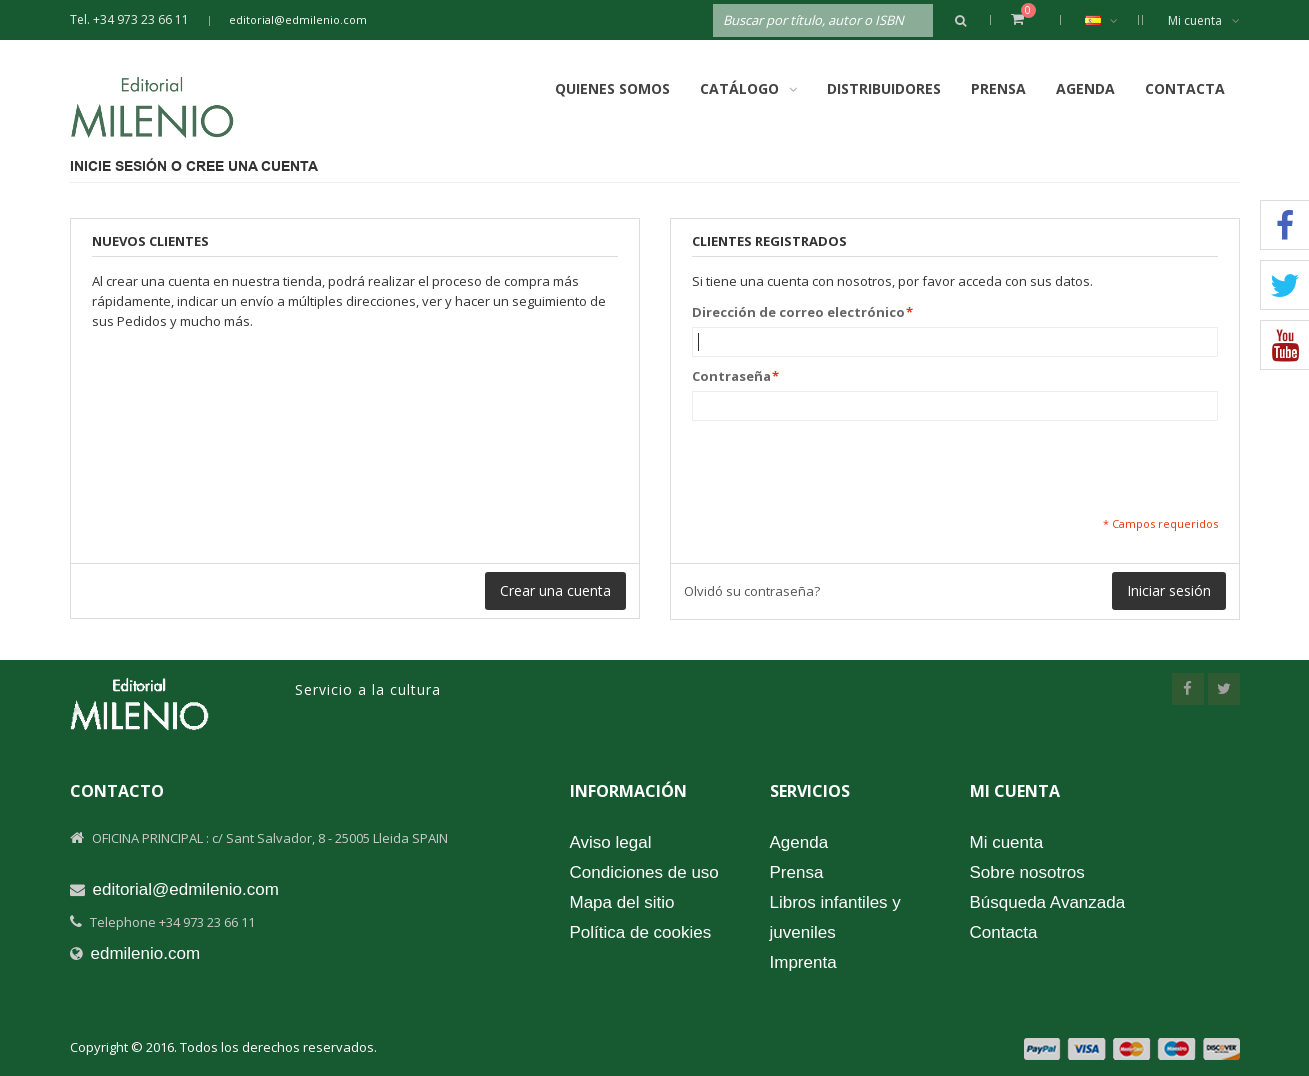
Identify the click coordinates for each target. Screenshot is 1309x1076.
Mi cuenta (1204, 20)
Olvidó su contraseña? (752, 591)
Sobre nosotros (1027, 872)
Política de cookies (641, 932)
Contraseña (731, 376)
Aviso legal (611, 842)
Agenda (1085, 88)
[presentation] (844, 468)
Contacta (1185, 88)
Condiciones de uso (644, 872)
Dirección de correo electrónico (798, 312)
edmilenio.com (146, 953)
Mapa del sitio (622, 902)
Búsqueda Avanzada (1048, 902)
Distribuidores (884, 88)
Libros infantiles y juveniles (835, 917)
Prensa (998, 88)
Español (1111, 20)
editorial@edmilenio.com (298, 19)
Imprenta (803, 962)
